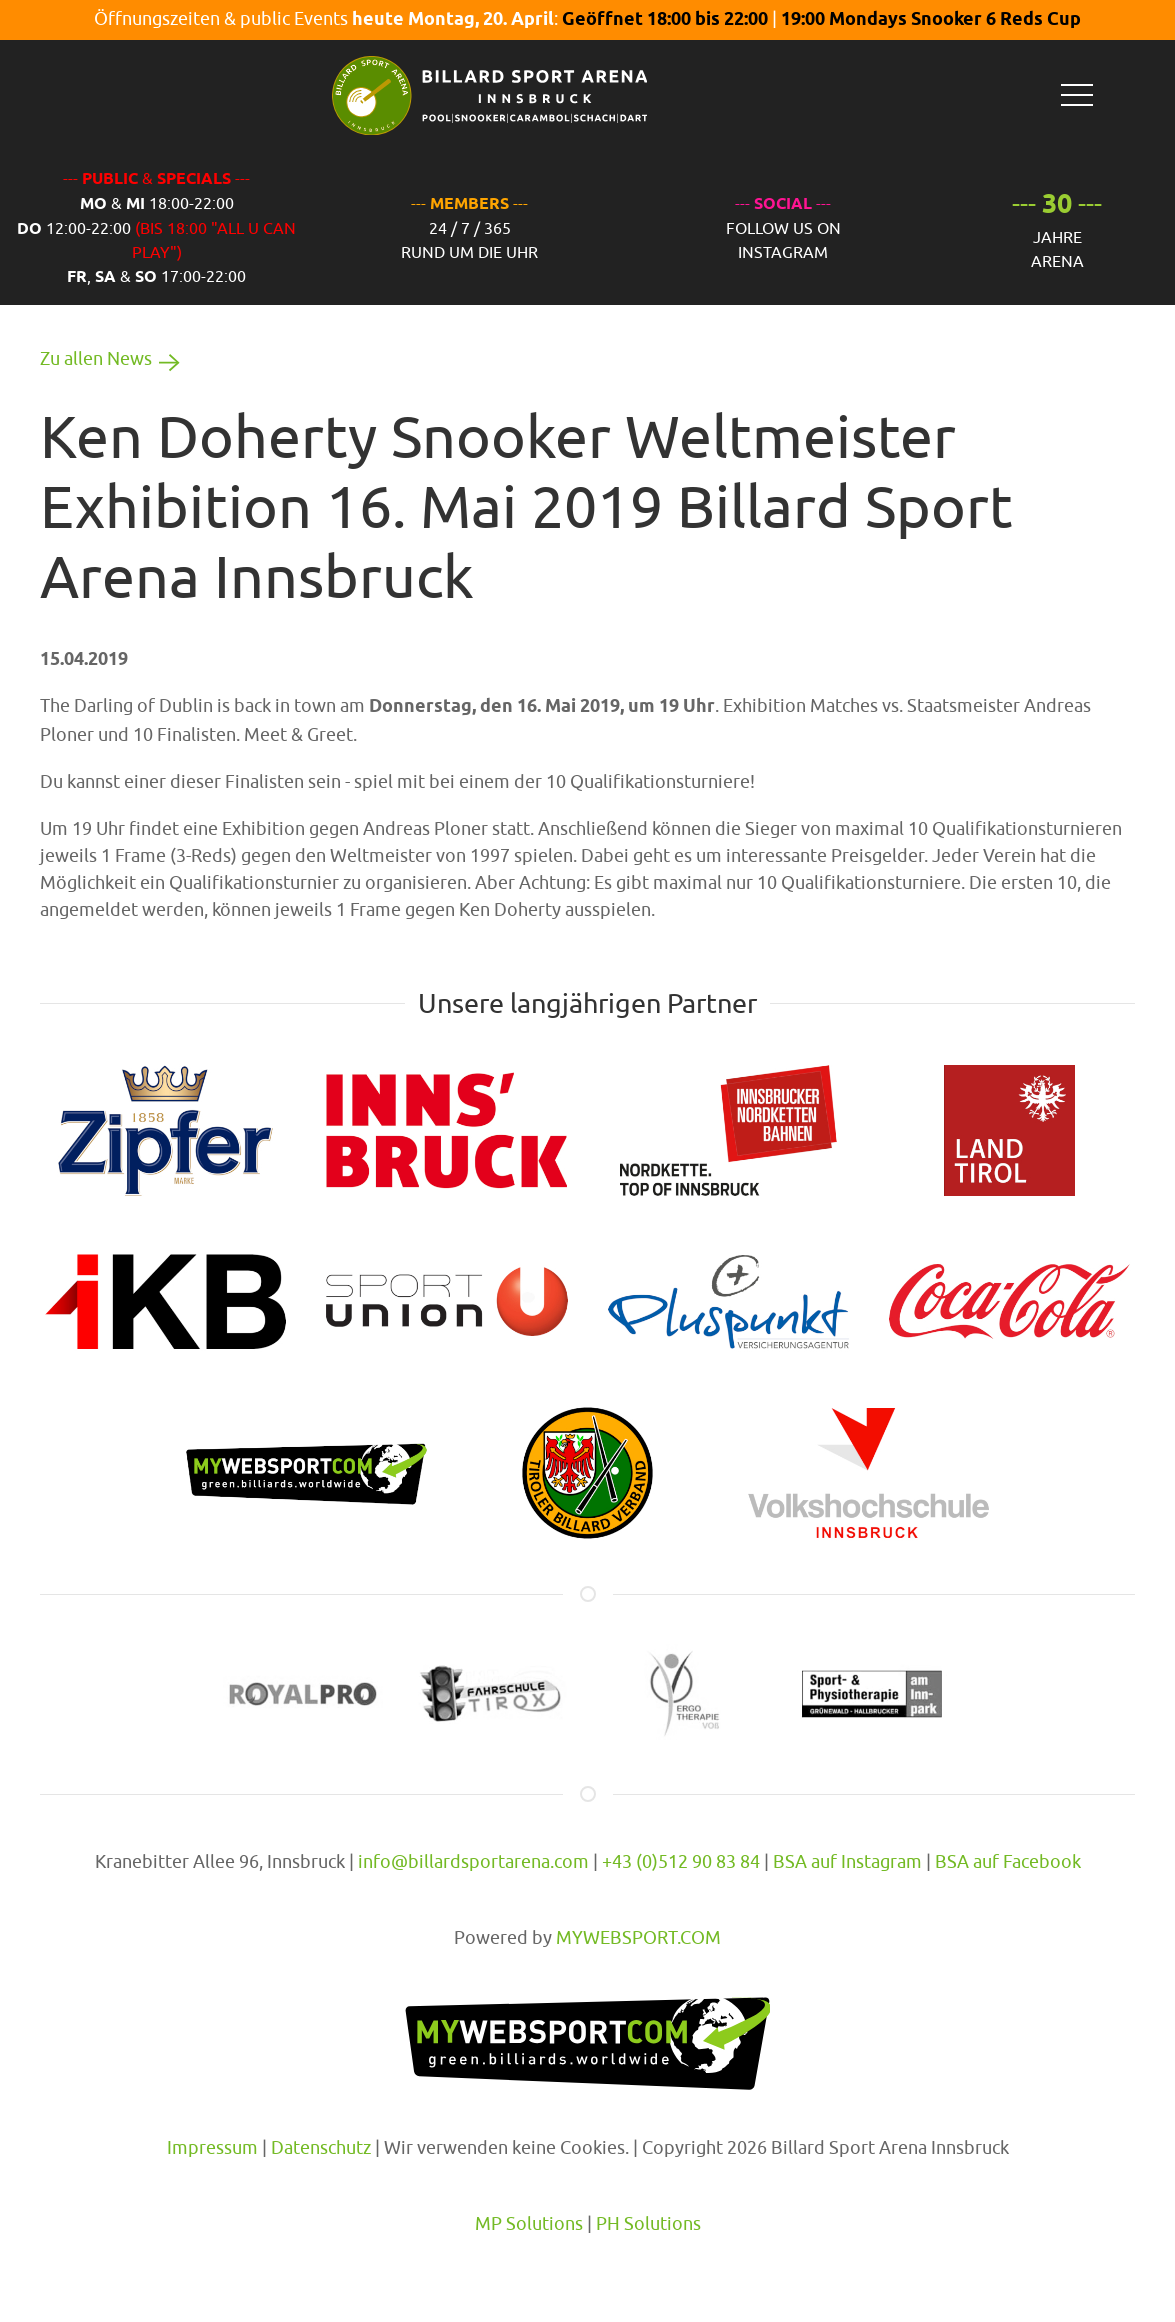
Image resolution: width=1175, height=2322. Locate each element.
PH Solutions (648, 2223)
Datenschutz (321, 2147)
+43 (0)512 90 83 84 (681, 1861)
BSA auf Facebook (1008, 1861)
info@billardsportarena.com (473, 1861)
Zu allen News (113, 358)
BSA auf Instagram (847, 1861)
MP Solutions (529, 2223)
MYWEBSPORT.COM (638, 1937)
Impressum (212, 2147)
